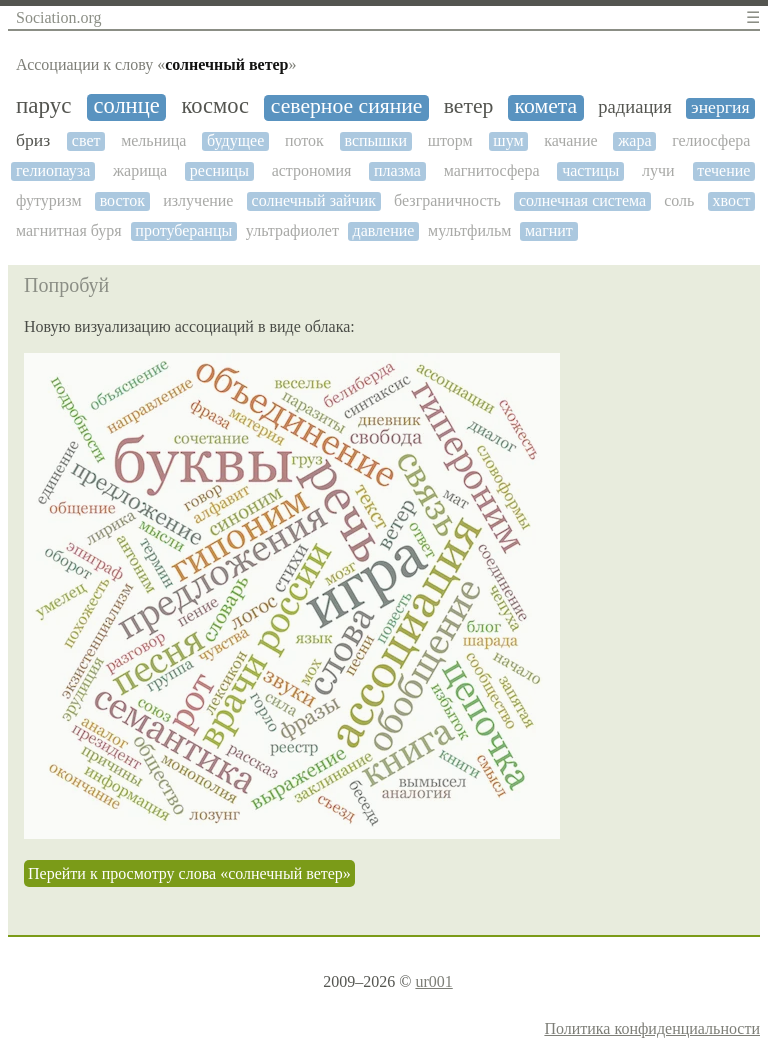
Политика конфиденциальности (652, 1028)
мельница (153, 140)
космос (215, 106)
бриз (33, 140)
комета (546, 106)
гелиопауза (53, 170)
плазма (397, 170)
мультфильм (469, 230)
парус (43, 105)
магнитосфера (492, 170)
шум (508, 140)
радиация (634, 107)
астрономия (312, 170)
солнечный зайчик (314, 200)
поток (304, 140)
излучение (198, 200)
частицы (590, 170)
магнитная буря (69, 230)
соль (679, 200)
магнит (549, 230)
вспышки (375, 140)
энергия (720, 107)
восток (123, 200)
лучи (658, 170)
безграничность (447, 200)
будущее (235, 140)
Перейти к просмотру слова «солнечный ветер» (189, 873)
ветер (469, 106)
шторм (450, 140)
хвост (731, 200)
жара (634, 140)
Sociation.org (58, 17)
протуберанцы (183, 230)
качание (570, 140)
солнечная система (582, 200)
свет (86, 140)
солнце (126, 106)
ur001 (433, 981)
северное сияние (347, 106)
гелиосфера (711, 140)
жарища (140, 170)
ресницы (219, 170)
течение (723, 170)
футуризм (49, 200)
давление (384, 230)
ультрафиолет (292, 230)
